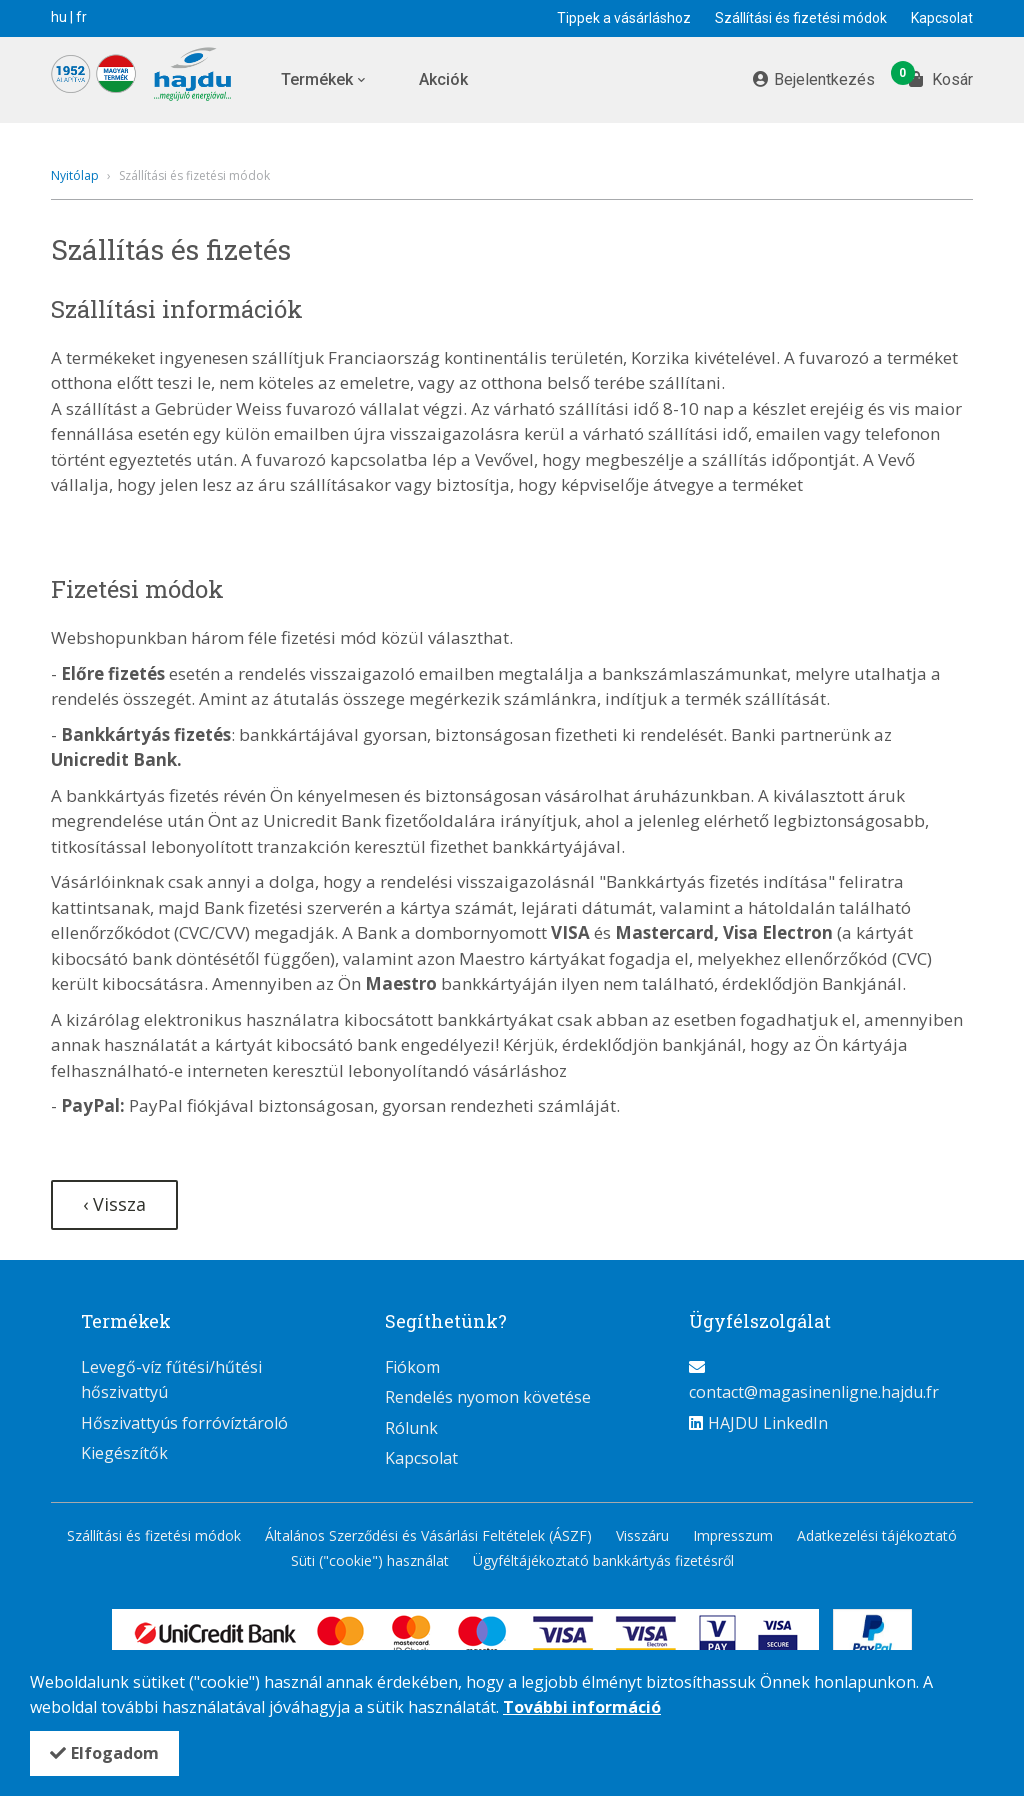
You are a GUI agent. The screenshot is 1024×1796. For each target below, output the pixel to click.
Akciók (443, 79)
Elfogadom (115, 1753)
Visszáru (642, 1535)
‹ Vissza (114, 1204)
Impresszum (733, 1535)
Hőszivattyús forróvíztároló (184, 1423)
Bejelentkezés (824, 79)
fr (81, 17)
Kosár (941, 78)
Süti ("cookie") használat (370, 1560)
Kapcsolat (942, 18)
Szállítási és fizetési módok (801, 18)
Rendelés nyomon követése (488, 1397)
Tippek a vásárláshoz (624, 18)
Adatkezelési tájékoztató (877, 1535)
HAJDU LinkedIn (768, 1423)
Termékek (317, 79)
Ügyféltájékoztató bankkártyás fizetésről (603, 1560)
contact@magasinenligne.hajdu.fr (814, 1392)
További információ (582, 1707)
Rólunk (411, 1428)
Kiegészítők (124, 1453)
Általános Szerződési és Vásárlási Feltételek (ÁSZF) (428, 1535)
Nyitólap (75, 175)
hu (59, 17)
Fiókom (412, 1367)
